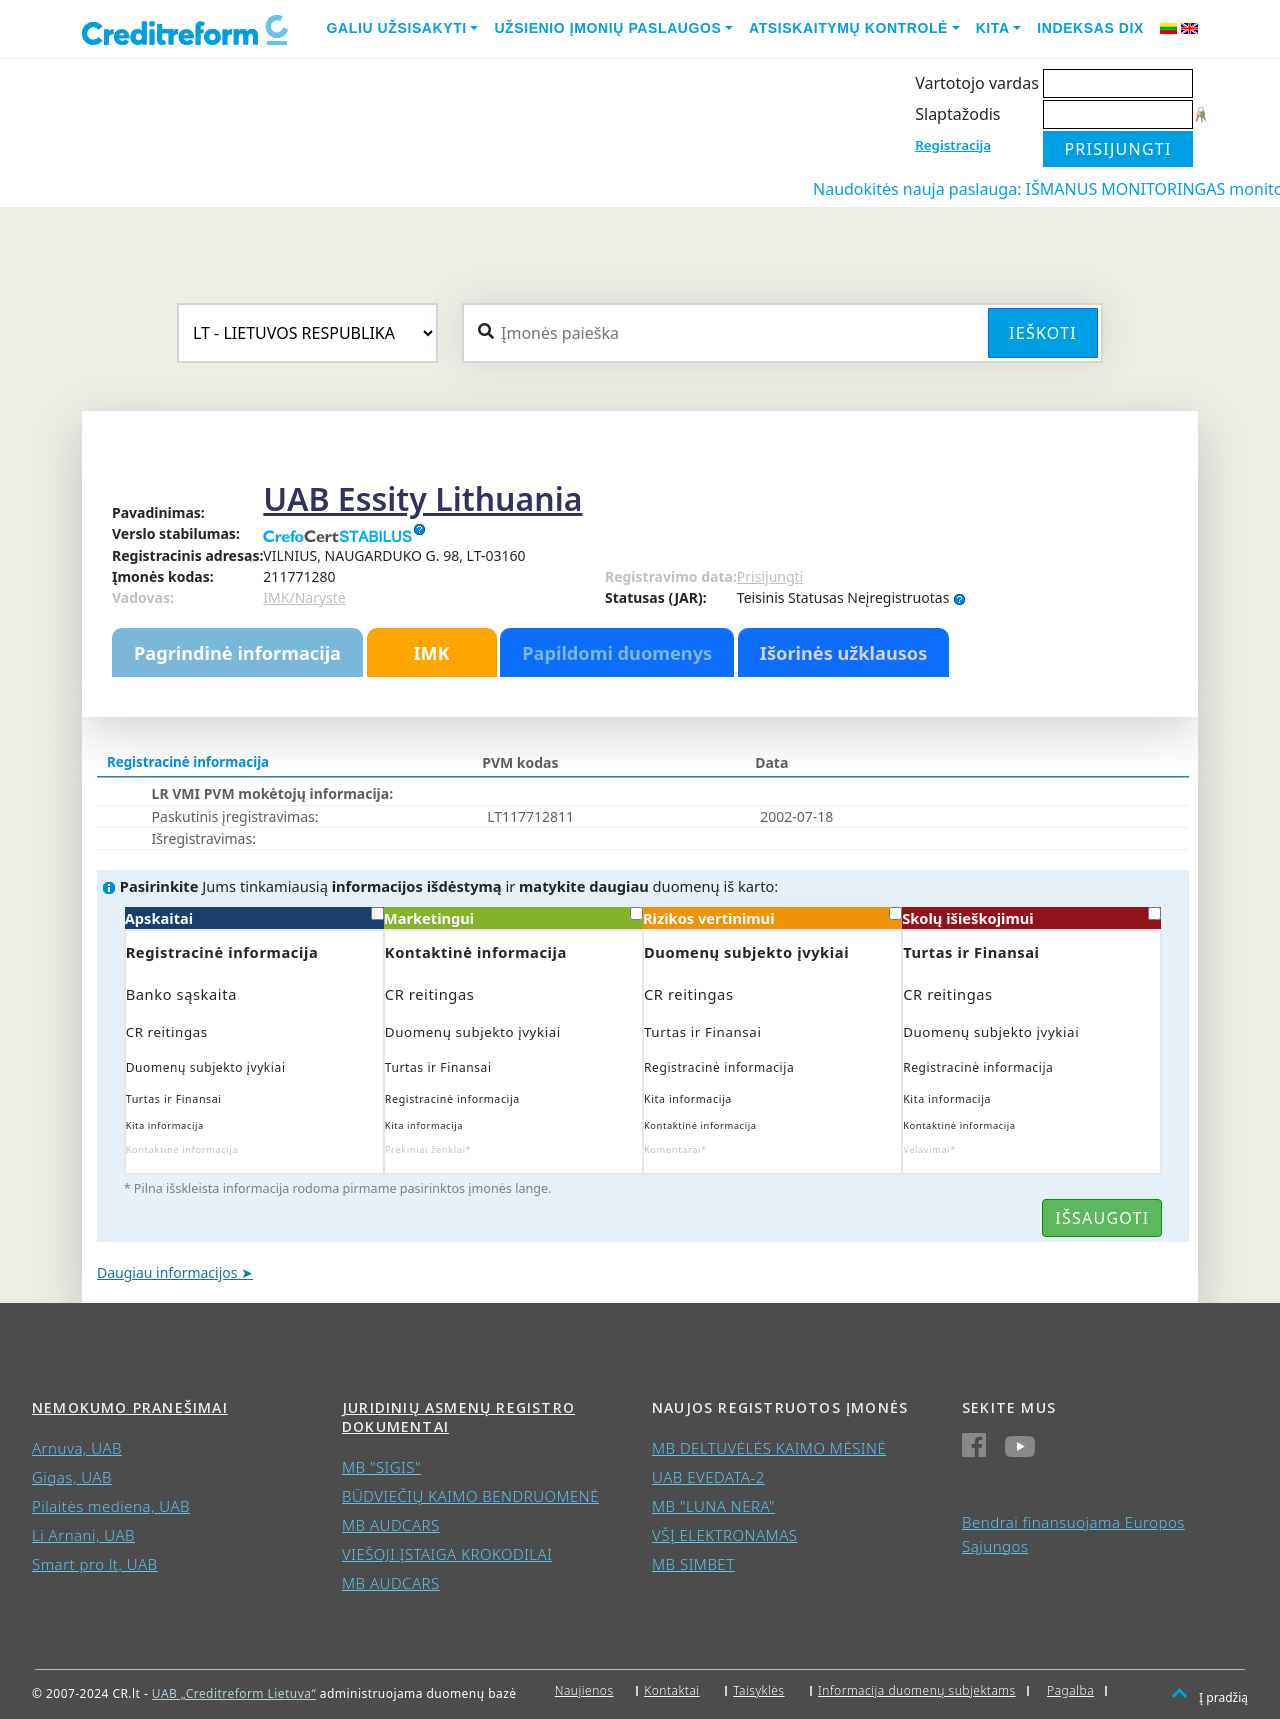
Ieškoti (1043, 333)
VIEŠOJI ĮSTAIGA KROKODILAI (447, 1554)
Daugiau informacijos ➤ (175, 1272)
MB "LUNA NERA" (713, 1506)
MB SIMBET (693, 1564)
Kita (993, 28)
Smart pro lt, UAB (95, 1564)
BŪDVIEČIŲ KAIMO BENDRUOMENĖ (470, 1496)
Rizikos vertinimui (772, 917)
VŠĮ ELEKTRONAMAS (725, 1535)
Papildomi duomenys (617, 653)
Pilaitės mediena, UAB (111, 1506)
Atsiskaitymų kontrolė (848, 28)
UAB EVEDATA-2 (708, 1477)
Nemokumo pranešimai (130, 1407)
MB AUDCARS (391, 1525)
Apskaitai (254, 917)
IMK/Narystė (304, 597)
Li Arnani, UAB (83, 1535)
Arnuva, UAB (77, 1448)
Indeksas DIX (1090, 28)
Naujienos (584, 1690)
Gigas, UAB (72, 1477)
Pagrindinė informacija (237, 653)
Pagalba (1070, 1690)
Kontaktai (672, 1690)
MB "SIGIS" (381, 1467)
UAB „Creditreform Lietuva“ (234, 1693)
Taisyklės (758, 1690)
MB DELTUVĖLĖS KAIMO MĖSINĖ (769, 1448)
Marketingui (513, 917)
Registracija (953, 145)
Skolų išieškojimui (1031, 917)
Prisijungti (770, 576)
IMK (431, 653)
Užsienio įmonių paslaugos (607, 28)
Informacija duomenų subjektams (917, 1690)
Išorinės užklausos (844, 653)
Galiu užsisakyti (397, 28)
